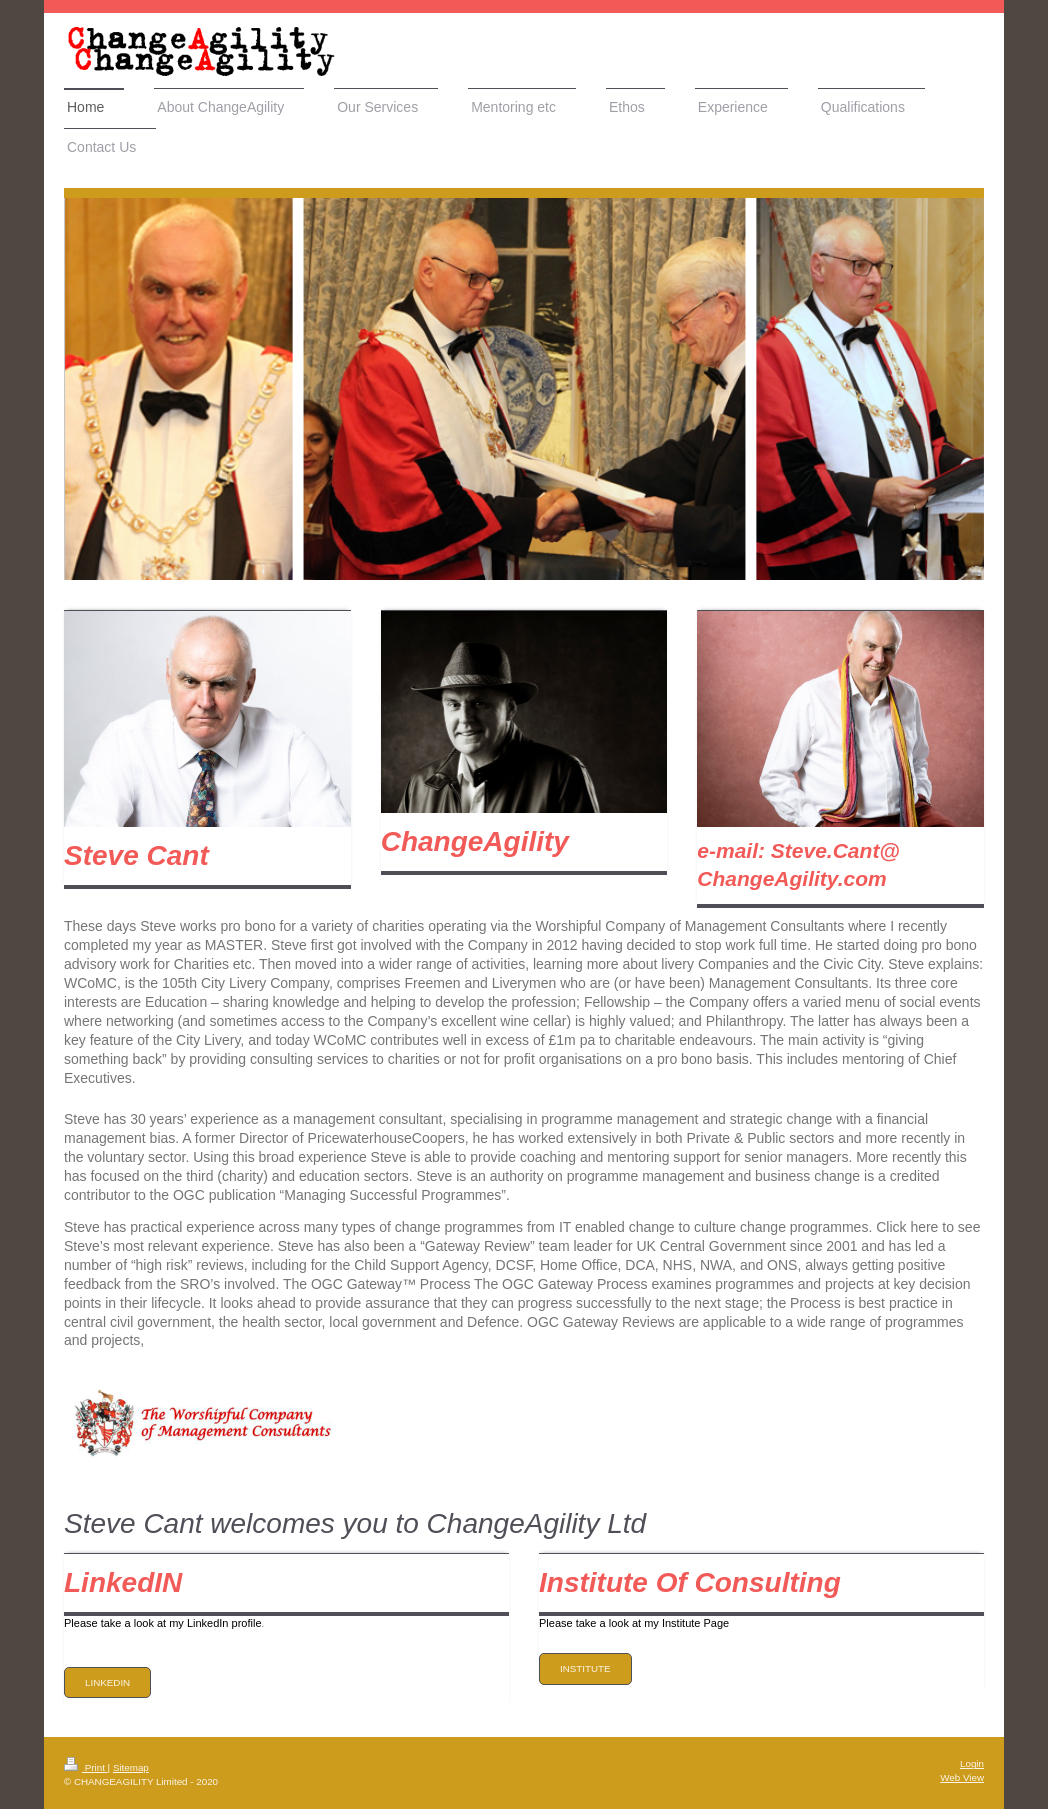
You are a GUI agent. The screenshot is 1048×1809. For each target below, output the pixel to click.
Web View (962, 1777)
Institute (585, 1668)
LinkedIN (107, 1682)
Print (86, 1767)
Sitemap (131, 1767)
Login (972, 1763)
